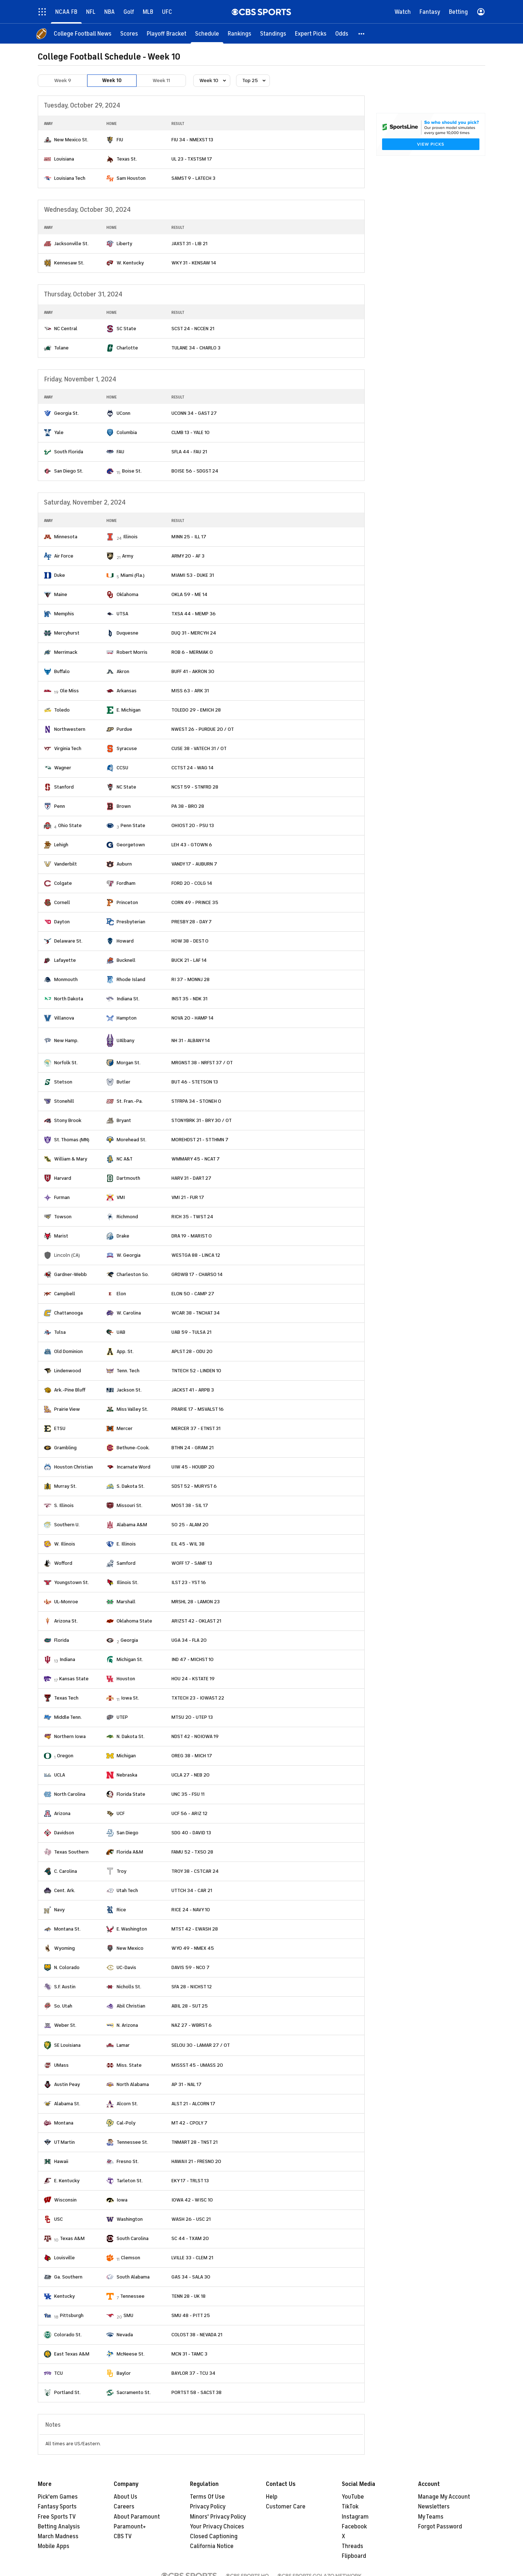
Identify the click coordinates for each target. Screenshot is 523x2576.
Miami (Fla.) (133, 575)
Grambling (65, 1448)
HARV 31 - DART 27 (191, 1178)
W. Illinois (64, 1544)
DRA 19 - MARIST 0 (191, 1236)
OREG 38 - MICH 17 (191, 1756)
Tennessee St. (132, 2142)
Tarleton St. (130, 2181)
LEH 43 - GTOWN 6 (191, 845)
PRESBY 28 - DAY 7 (191, 922)
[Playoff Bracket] (166, 34)
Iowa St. (130, 1698)
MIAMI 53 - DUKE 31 (192, 575)
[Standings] (273, 34)
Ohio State (70, 825)
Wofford (63, 1563)
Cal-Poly (126, 2123)
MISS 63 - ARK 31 (190, 691)
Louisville (64, 2258)
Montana (63, 2123)
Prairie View (67, 1409)
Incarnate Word (133, 1467)
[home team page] (47, 139)
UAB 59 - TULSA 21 (191, 1332)
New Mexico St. (71, 140)
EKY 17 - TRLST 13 (190, 2181)
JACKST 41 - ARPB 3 (192, 1390)
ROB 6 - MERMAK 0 (192, 652)
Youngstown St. (71, 1582)
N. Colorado (67, 1967)
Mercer (125, 1428)
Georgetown (131, 845)
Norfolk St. (66, 1063)
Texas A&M (72, 2238)
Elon (121, 1294)
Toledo (62, 710)
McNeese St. (131, 2354)
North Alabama (133, 2084)
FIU (120, 140)
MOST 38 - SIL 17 (189, 1505)
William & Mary (70, 1159)
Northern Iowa (70, 1736)
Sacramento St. (134, 2392)
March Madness (58, 2536)
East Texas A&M (71, 2354)
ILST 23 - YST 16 (188, 1582)
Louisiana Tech (69, 178)
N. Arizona (127, 2025)
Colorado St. (68, 2335)
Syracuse (127, 748)
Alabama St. (67, 2104)
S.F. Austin (65, 1987)
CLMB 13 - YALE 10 (190, 432)
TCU (58, 2373)
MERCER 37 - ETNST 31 (195, 1428)
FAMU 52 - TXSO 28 (192, 1852)
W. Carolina (129, 1313)
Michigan (126, 1756)
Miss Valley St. (132, 1409)
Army (127, 556)
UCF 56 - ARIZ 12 (189, 1813)
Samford (126, 1563)
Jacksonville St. (71, 243)
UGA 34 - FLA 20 (189, 1640)
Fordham (126, 883)
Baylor (124, 2373)
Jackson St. (129, 1390)
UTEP (122, 1717)
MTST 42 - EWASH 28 (194, 1929)
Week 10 (112, 80)
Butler (123, 1082)
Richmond (127, 1217)
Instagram (355, 2516)
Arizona (62, 1813)
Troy (121, 1871)
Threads (352, 2546)
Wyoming (64, 1948)
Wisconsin (65, 2200)
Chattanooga (68, 1313)
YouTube (353, 2496)
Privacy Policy (208, 2506)
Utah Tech (127, 1890)
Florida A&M (130, 1852)
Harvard (62, 1178)
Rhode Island (131, 979)
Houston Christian (73, 1467)
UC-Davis (126, 1967)
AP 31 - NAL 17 (186, 2084)
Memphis (64, 614)
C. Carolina (65, 1871)
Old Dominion (68, 1351)
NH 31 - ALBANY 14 (190, 1040)
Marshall (126, 1602)
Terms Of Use (207, 2496)
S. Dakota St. (131, 1486)
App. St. (125, 1351)
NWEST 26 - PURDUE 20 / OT (202, 729)
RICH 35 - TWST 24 (192, 1217)
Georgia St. (66, 413)
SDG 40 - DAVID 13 (191, 1833)
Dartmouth (128, 1178)
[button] (362, 34)
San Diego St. (68, 471)
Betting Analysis (59, 2526)
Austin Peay (67, 2084)
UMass (61, 2065)
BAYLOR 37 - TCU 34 (193, 2373)
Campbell (64, 1294)
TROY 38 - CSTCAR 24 (195, 1871)
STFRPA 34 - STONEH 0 (196, 1101)
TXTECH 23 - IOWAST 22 (197, 1698)
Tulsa (60, 1332)
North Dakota (68, 999)
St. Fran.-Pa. (130, 1101)
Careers (124, 2506)
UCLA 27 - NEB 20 (190, 1775)
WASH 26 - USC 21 (191, 2219)
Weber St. (65, 2025)
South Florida (68, 452)
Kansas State (74, 1679)
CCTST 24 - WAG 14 (192, 768)
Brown (124, 806)
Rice (121, 1910)
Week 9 (62, 80)
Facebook (354, 2526)
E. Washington (132, 1929)
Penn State (133, 825)
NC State (126, 787)
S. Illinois (64, 1505)
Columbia (127, 432)
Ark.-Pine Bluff (69, 1390)
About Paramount (137, 2516)
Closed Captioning (214, 2536)
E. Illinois (126, 1544)
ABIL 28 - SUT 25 (189, 2006)
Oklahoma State (134, 1621)
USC (58, 2219)
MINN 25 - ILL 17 (188, 537)
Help (271, 2496)
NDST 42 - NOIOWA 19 (195, 1736)
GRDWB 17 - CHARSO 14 (197, 1274)
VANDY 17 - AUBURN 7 (194, 864)
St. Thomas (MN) (71, 1140)
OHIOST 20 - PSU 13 (192, 825)
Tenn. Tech (128, 1371)
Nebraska (127, 1775)
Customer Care (285, 2506)
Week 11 (161, 80)
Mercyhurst (67, 633)
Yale (59, 432)
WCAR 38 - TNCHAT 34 (195, 1313)
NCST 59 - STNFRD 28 (194, 787)
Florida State (131, 1794)
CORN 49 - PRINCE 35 (194, 902)
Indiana (67, 1659)
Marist (61, 1236)
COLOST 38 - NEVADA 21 (196, 2335)
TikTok (350, 2506)
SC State (126, 328)
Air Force (63, 556)
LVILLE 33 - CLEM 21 (192, 2258)
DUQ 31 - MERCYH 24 (193, 633)
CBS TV (123, 2536)
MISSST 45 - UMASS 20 (197, 2065)
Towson (63, 1217)
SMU (128, 2315)
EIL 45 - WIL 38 (187, 1544)
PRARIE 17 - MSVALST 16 (197, 1409)
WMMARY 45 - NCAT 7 (195, 1159)
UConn (123, 413)
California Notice (212, 2546)
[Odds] (342, 34)
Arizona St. (66, 1621)
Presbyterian (131, 922)
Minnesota (65, 537)
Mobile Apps (53, 2546)
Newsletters (434, 2506)
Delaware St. (68, 941)
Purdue (124, 729)
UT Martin (64, 2142)
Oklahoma (127, 594)
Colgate (63, 883)
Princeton (127, 902)
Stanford (64, 787)
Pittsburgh (72, 2315)
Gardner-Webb (70, 1274)
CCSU (122, 768)
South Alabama (133, 2277)
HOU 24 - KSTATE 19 (193, 1679)
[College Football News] (82, 34)
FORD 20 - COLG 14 (191, 883)
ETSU (59, 1428)
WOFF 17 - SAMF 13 (191, 1563)
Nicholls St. (129, 1987)
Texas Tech (66, 1698)
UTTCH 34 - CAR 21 (191, 1890)
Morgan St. (129, 1063)
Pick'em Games (58, 2496)
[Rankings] (239, 34)
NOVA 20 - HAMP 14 (192, 1018)
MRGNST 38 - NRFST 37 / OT (202, 1063)
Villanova (64, 1018)
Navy (59, 1910)
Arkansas (127, 691)
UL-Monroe (66, 1602)
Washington (130, 2219)
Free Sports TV (57, 2516)
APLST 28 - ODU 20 (191, 1351)
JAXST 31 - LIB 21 (189, 243)
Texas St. (127, 159)
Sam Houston (131, 178)
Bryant (124, 1120)
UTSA (122, 614)
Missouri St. (129, 1505)
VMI (121, 1197)
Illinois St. (127, 1582)
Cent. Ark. (64, 1890)
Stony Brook (67, 1120)
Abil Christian (131, 2006)
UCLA (59, 1775)
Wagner (62, 768)
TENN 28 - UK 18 (188, 2296)
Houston (126, 1679)
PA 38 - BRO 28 (187, 806)
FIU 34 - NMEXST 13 (192, 140)
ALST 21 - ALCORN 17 (193, 2104)
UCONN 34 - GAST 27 (194, 413)
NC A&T (125, 1159)
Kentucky (64, 2296)
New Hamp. (66, 1040)
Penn (59, 806)
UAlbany (125, 1040)
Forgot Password (440, 2526)
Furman (62, 1197)
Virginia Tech (67, 748)
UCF (121, 1813)
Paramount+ (130, 2526)
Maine (60, 594)
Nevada (125, 2335)
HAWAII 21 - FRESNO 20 (196, 2161)
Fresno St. (128, 2161)
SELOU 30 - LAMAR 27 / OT (200, 2045)
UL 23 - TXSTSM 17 (191, 159)
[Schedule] (207, 34)
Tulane (61, 348)
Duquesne (127, 633)
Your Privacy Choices (217, 2526)
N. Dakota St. (131, 1736)
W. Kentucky (130, 263)
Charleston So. (133, 1274)
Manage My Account (444, 2496)
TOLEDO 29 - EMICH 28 (196, 710)
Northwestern (69, 729)
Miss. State (129, 2065)
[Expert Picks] (311, 34)
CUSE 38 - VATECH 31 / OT (199, 748)
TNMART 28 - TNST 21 (194, 2142)
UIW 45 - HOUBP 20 (192, 1467)
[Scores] (129, 34)
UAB (121, 1332)
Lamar (123, 2045)
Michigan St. (130, 1659)
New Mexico (130, 1948)
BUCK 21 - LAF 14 (189, 960)
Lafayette (65, 960)
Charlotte (127, 348)
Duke (59, 575)
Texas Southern (71, 1852)
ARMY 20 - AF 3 (187, 556)
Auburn (124, 864)
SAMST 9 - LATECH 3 (193, 178)
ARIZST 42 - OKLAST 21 (196, 1621)
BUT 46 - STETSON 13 (194, 1082)
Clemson (130, 2258)
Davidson (64, 1833)
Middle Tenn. (68, 1717)
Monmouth (66, 979)
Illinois (130, 537)
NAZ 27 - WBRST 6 (191, 2025)
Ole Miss (69, 691)
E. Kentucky (67, 2181)
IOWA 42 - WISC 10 (192, 2200)
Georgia (129, 1640)
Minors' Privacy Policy (218, 2516)
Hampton (127, 1018)
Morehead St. (131, 1140)
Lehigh (61, 845)
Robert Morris (132, 652)
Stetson (63, 1082)
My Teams (430, 2516)
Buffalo (62, 671)
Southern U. (67, 1525)
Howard (125, 941)
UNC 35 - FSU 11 (187, 1794)
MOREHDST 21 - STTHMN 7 (199, 1140)
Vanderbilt (65, 864)
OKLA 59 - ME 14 (189, 594)
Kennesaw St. (69, 263)
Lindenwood (67, 1371)
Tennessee (132, 2296)
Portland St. (67, 2392)
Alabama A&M (132, 1525)
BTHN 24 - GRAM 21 (192, 1448)
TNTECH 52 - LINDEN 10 (196, 1371)
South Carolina (133, 2238)
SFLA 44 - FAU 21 (189, 452)
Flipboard (354, 2556)
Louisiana (64, 159)
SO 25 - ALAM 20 (189, 1525)
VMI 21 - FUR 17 (187, 1197)
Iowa (122, 2200)
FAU (120, 452)
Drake (123, 1236)
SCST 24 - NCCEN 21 (192, 328)
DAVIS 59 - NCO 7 (190, 1967)
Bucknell (126, 960)
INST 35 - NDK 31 (189, 999)
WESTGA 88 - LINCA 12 (195, 1255)
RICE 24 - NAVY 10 (190, 1910)
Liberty (124, 243)
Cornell (62, 902)
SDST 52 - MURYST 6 (194, 1486)
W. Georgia (129, 1255)
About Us (125, 2496)
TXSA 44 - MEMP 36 (193, 614)
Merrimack (65, 652)
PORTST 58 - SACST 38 (196, 2392)
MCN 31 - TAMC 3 (189, 2354)
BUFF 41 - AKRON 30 (192, 671)
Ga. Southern (68, 2277)
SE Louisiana (67, 2045)
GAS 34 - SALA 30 (190, 2277)
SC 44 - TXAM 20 (190, 2238)
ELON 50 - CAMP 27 (192, 1294)
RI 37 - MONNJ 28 (190, 979)
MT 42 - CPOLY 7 (189, 2123)
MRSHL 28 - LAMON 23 (195, 1602)
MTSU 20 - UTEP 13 (192, 1717)
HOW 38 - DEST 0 (189, 941)
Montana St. (67, 1929)
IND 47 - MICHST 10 (192, 1659)
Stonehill (64, 1101)
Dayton (62, 922)
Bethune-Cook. (133, 1448)
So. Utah (63, 2006)
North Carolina (69, 1794)
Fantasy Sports (57, 2506)
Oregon (65, 1756)
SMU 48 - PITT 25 (190, 2315)
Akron (123, 671)
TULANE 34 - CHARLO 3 (195, 348)
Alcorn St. (127, 2104)
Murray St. (65, 1486)
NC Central (65, 328)
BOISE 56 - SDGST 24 (194, 471)
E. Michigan (129, 710)
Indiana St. (128, 999)
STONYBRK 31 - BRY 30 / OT (201, 1120)
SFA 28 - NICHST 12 (191, 1987)
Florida (61, 1640)
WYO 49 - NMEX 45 (192, 1948)
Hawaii (61, 2161)
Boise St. (132, 471)
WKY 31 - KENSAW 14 (193, 263)
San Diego (127, 1833)
